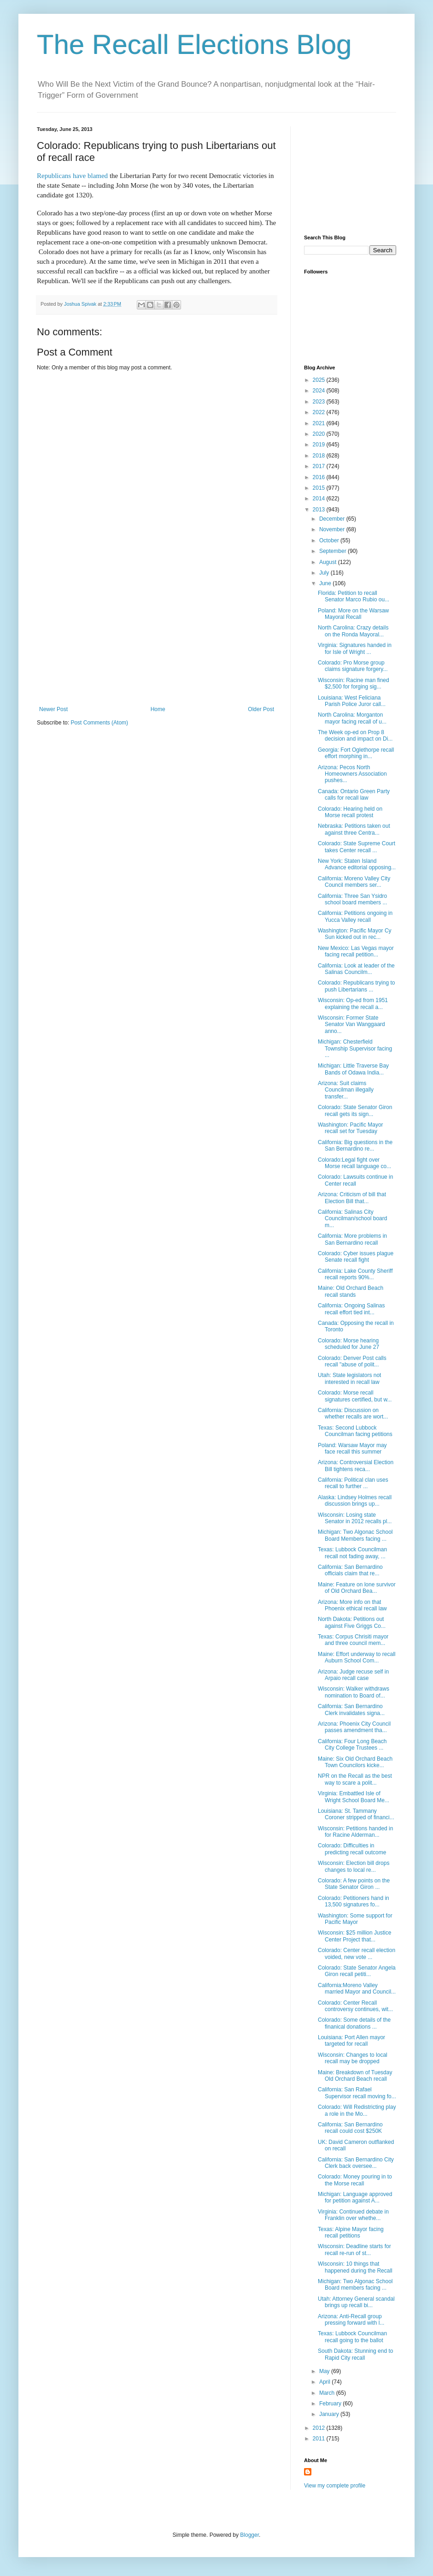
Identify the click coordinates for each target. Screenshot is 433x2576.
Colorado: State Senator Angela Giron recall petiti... (357, 1971)
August (328, 562)
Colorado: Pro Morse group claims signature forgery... (353, 665)
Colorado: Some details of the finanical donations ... (354, 2023)
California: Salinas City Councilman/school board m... (352, 1219)
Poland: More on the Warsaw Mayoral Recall (353, 613)
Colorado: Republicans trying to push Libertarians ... (356, 985)
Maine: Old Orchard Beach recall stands (350, 1291)
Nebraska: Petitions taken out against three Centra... (354, 829)
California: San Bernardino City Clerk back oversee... (356, 2162)
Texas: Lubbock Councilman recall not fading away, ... (352, 1552)
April (325, 2382)
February (331, 2403)
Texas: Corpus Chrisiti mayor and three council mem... (353, 1639)
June (326, 583)
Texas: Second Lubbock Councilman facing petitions (355, 1431)
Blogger (249, 2535)
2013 (320, 509)
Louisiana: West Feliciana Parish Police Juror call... (352, 700)
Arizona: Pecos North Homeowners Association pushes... (352, 774)
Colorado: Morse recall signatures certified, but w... (355, 1395)
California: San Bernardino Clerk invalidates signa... (351, 1709)
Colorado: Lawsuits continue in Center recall (355, 1180)
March (327, 2393)
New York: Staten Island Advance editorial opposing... (357, 864)
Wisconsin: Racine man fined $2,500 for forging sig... (353, 683)
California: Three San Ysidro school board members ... (352, 899)
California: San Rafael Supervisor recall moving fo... (357, 2092)
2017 (320, 466)
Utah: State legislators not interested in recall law (349, 1378)
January (329, 2414)
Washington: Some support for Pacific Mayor (355, 1918)
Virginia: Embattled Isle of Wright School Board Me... (353, 1796)
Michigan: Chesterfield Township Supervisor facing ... (355, 1048)
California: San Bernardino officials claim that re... (350, 1570)
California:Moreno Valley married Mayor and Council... (357, 1988)
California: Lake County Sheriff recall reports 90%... (355, 1274)
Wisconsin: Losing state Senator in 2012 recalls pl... (355, 1518)
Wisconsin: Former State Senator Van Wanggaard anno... (351, 1024)
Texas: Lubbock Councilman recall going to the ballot (352, 2336)
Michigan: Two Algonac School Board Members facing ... (355, 1535)
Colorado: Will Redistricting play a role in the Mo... (357, 2110)
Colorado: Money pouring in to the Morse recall (355, 2179)
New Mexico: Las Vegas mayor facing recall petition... (356, 951)
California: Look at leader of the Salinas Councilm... (356, 968)
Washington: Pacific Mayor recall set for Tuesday (350, 1128)
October (329, 540)
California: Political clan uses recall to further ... (353, 1483)
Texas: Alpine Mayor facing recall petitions (351, 2232)
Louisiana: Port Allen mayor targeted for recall (351, 2040)
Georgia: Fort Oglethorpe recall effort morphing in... (356, 753)
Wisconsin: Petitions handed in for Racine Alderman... (355, 1831)
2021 (320, 423)
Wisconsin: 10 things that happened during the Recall (355, 2267)
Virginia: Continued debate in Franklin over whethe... (353, 2214)
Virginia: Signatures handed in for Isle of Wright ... (355, 648)
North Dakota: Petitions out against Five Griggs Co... (352, 1622)
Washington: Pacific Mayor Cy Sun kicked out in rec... (355, 933)
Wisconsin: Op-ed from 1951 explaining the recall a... (353, 1003)
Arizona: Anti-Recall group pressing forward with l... (351, 2319)
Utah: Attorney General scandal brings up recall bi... (356, 2302)
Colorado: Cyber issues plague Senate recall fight (355, 1256)
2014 (320, 498)
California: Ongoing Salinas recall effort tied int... (351, 1308)
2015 (320, 488)
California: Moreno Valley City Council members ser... (354, 881)
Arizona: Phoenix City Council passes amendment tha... (354, 1727)
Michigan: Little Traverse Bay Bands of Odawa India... (353, 1068)
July (325, 573)
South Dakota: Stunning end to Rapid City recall (355, 2354)
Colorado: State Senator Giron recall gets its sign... (355, 1110)
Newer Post (53, 709)
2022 (320, 412)
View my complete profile (334, 2485)
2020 (320, 434)
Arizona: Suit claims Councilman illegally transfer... (346, 1090)
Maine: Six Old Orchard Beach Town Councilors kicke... (355, 1762)
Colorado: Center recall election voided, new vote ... (356, 1953)
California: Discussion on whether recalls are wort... (353, 1413)
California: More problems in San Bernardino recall (352, 1239)
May (325, 2371)
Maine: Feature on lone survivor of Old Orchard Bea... (357, 1587)
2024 (320, 390)
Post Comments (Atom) (99, 722)
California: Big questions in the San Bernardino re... (355, 1145)
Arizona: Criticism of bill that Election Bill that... (352, 1197)
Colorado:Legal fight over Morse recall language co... (354, 1163)
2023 (320, 401)
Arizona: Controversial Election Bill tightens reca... (355, 1465)
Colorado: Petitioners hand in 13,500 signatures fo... (353, 1901)
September (333, 551)
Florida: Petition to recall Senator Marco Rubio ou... (353, 596)
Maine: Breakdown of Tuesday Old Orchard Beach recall (355, 2075)
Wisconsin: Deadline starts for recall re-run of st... (354, 2249)
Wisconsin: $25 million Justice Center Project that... (354, 1935)
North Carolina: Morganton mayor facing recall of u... (352, 718)
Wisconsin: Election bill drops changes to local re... (353, 1866)
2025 (320, 380)
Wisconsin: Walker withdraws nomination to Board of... (353, 1692)
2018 (320, 455)
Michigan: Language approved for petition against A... (355, 2197)
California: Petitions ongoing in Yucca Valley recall (355, 916)
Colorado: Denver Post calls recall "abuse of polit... (352, 1361)
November (332, 529)
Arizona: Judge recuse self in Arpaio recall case (353, 1674)
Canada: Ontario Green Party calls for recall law (354, 794)
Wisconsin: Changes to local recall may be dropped (352, 2058)
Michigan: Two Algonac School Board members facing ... (355, 2284)
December (332, 519)
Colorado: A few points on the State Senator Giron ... (354, 1883)
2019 (320, 444)
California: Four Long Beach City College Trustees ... (352, 1744)
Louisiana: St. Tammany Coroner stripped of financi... (356, 1814)
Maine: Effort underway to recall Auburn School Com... (357, 1657)
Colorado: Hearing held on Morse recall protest (350, 812)
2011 (320, 2438)
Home (158, 709)
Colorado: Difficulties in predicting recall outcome (352, 1848)
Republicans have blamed (73, 175)
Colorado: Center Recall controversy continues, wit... (355, 2006)
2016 (320, 477)
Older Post (261, 709)
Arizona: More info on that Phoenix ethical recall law (352, 1605)
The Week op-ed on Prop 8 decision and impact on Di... (355, 735)
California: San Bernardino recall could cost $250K (350, 2127)
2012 (320, 2428)
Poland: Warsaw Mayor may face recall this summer (352, 1448)
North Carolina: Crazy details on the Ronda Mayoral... (353, 630)
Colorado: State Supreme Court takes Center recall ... (356, 846)
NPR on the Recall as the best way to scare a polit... (355, 1779)
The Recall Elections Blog (194, 44)
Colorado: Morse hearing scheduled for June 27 (348, 1343)
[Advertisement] (157, 636)
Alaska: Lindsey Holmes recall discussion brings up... (355, 1500)
